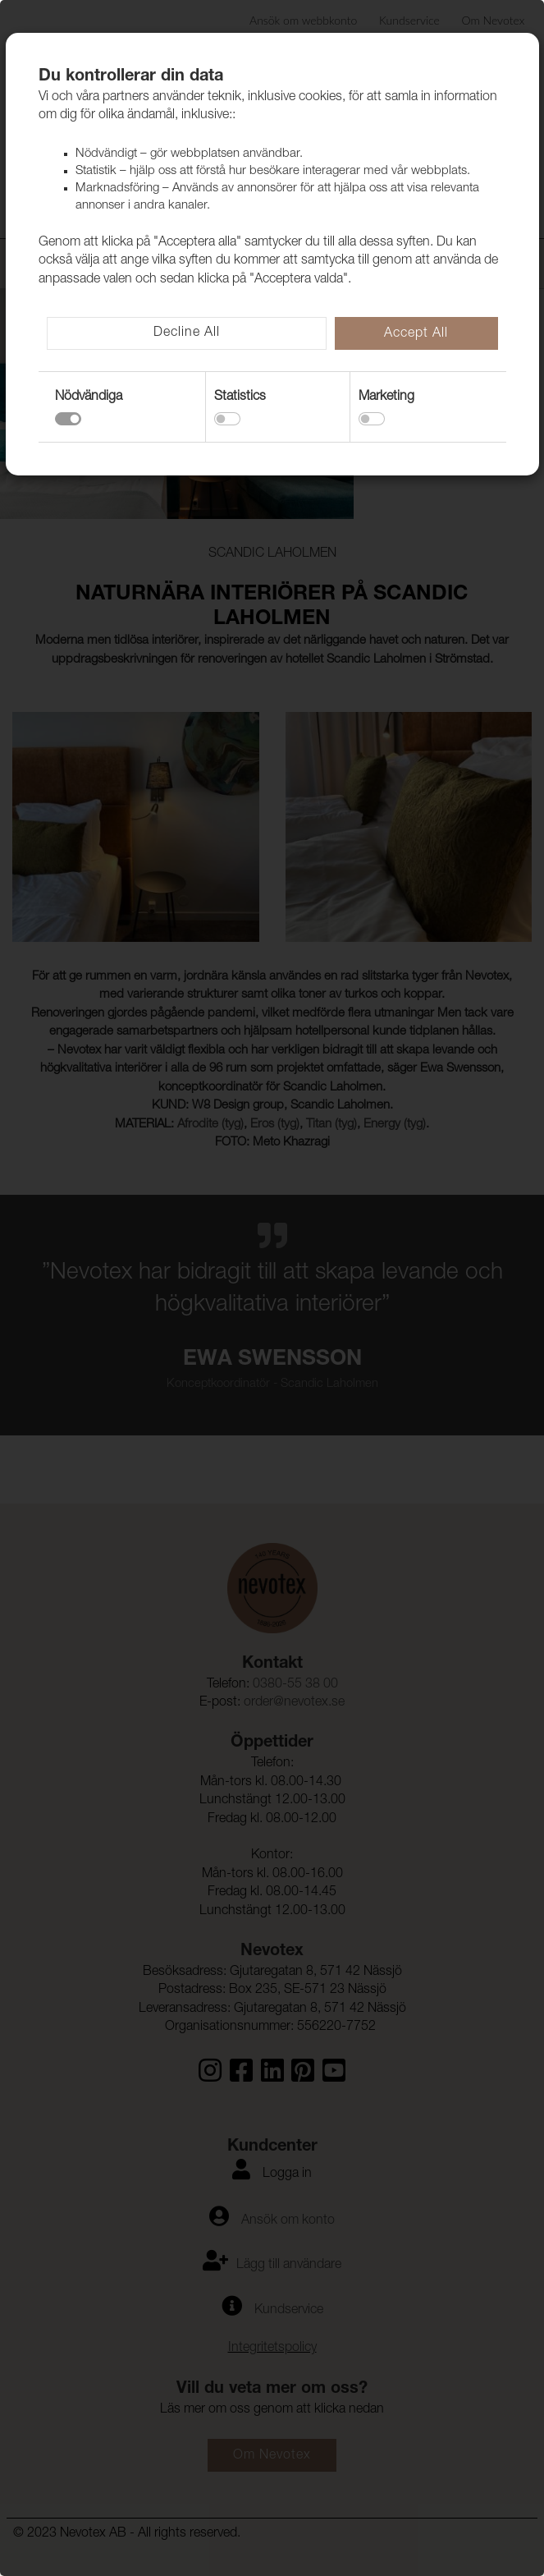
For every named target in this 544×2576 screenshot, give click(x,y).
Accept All (416, 334)
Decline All (186, 333)
